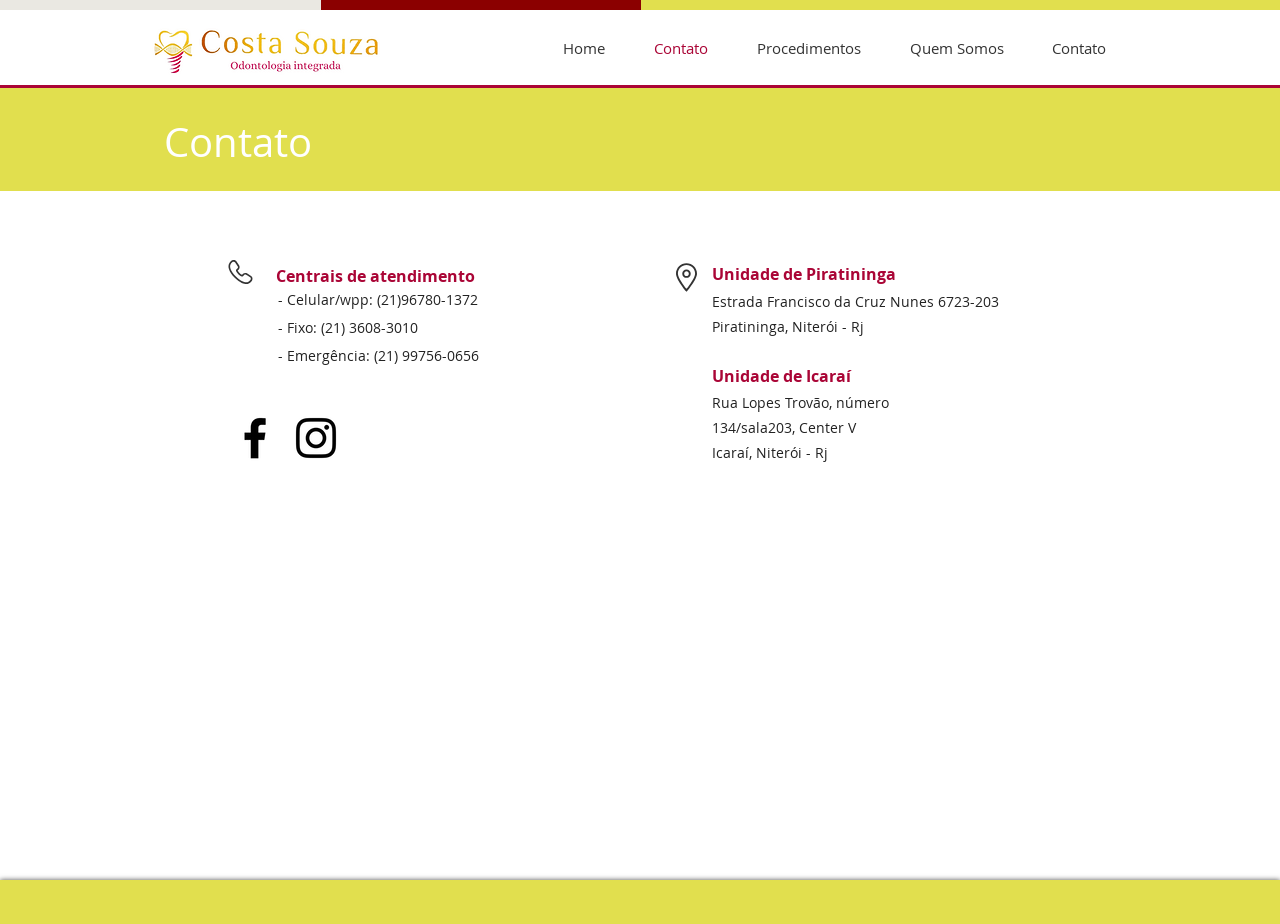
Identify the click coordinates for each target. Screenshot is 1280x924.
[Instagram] (316, 438)
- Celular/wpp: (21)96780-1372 (378, 299)
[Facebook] (255, 438)
